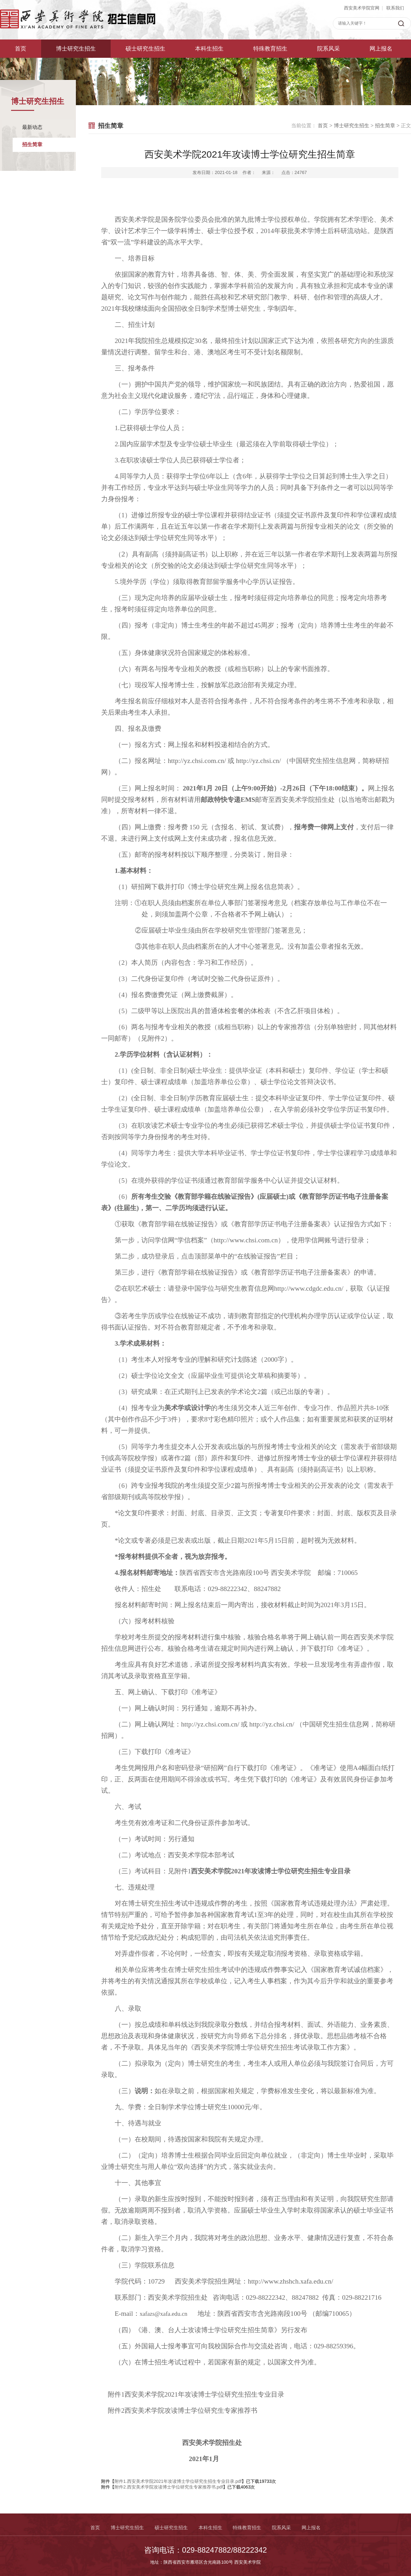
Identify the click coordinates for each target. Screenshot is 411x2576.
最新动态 (32, 127)
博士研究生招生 (76, 48)
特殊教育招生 (270, 48)
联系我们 (395, 7)
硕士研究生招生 (145, 48)
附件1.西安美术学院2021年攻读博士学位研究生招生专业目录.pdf (178, 2481)
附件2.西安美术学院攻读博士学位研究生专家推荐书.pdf (168, 2486)
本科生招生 (209, 48)
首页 (20, 48)
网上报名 (381, 48)
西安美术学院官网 (361, 7)
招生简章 (32, 144)
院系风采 (328, 48)
